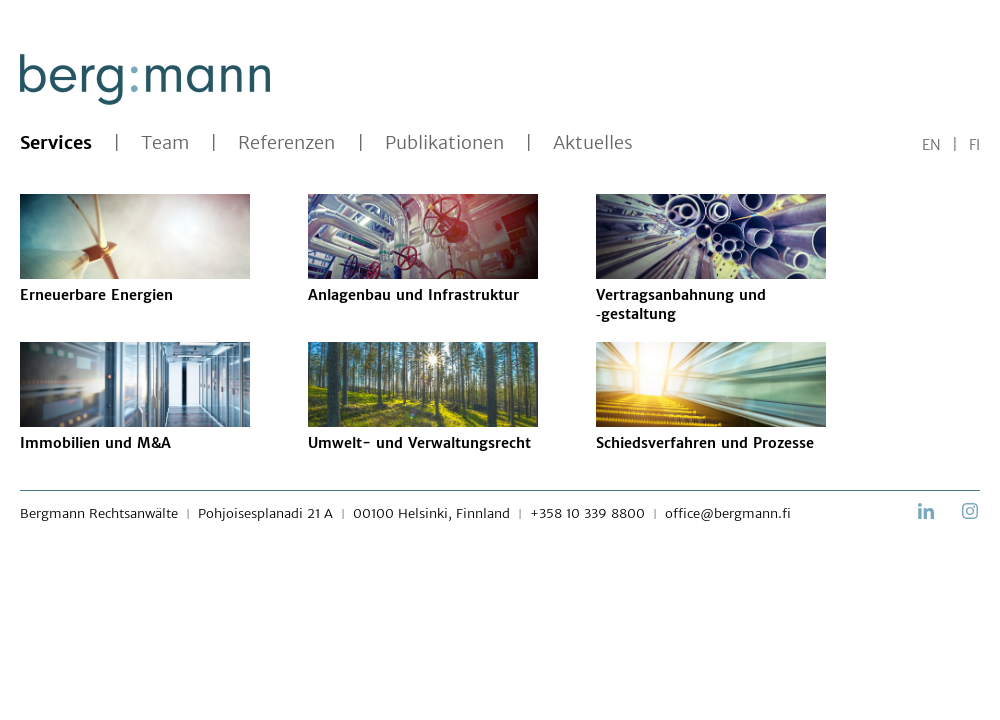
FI (974, 145)
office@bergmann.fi (728, 513)
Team (165, 143)
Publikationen (444, 143)
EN (931, 145)
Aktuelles (593, 143)
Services (56, 143)
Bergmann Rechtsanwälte (99, 513)
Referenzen (286, 143)
